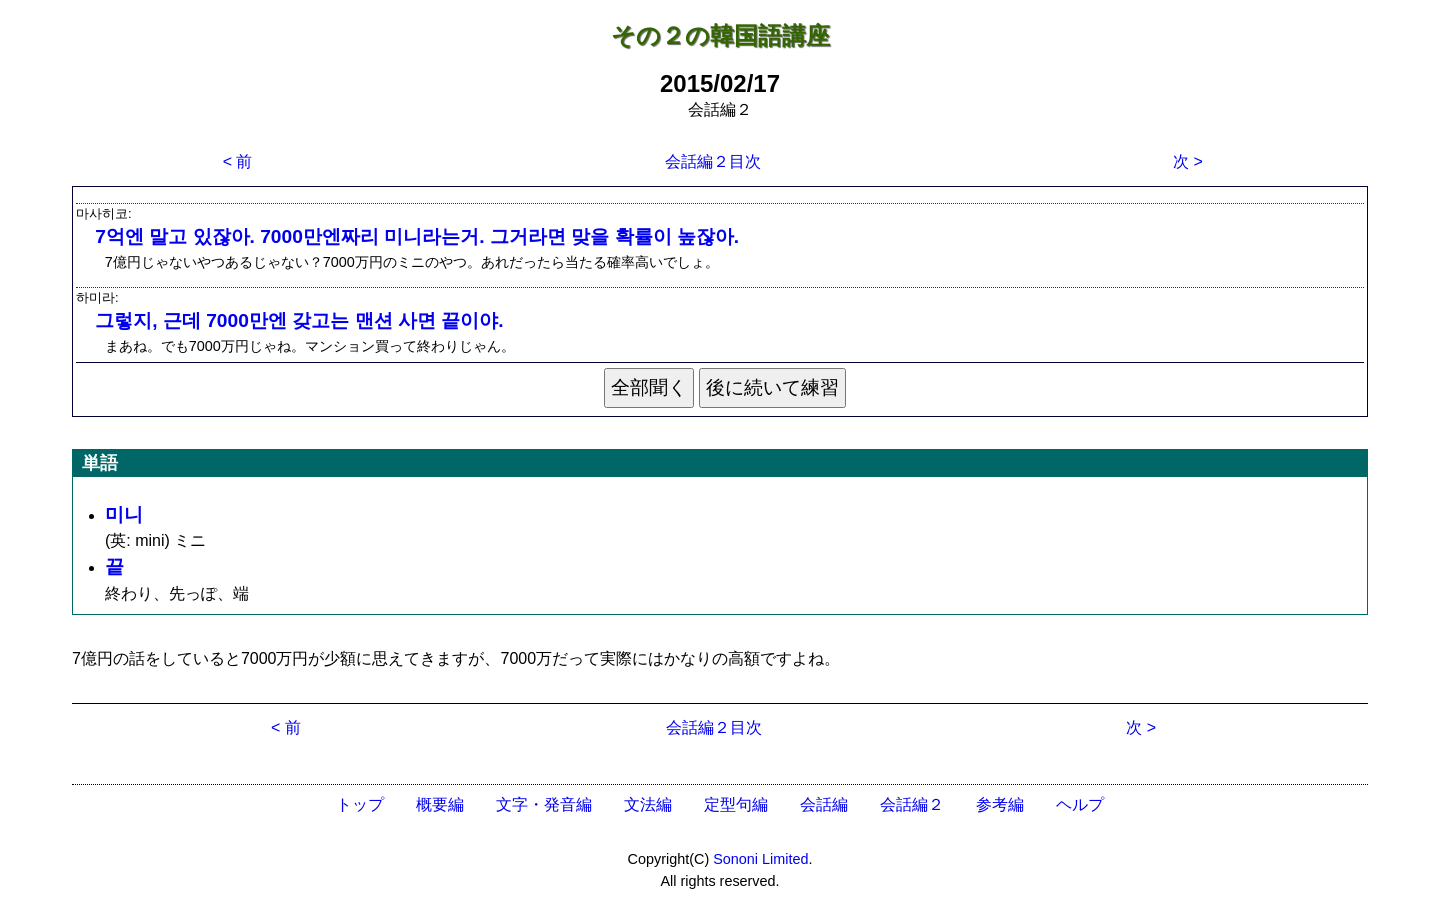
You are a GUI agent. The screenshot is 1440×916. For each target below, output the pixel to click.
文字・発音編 (544, 804)
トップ (360, 804)
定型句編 (736, 804)
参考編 (1000, 804)
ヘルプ (1080, 804)
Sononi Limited (760, 859)
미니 (124, 514)
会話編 (824, 804)
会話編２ (912, 804)
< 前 (238, 161)
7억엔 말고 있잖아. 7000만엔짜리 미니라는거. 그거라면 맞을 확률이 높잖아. (417, 236)
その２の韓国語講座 (720, 35)
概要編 (440, 804)
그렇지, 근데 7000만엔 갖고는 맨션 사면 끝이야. (299, 320)
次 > (1188, 161)
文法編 (648, 804)
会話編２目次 (713, 161)
